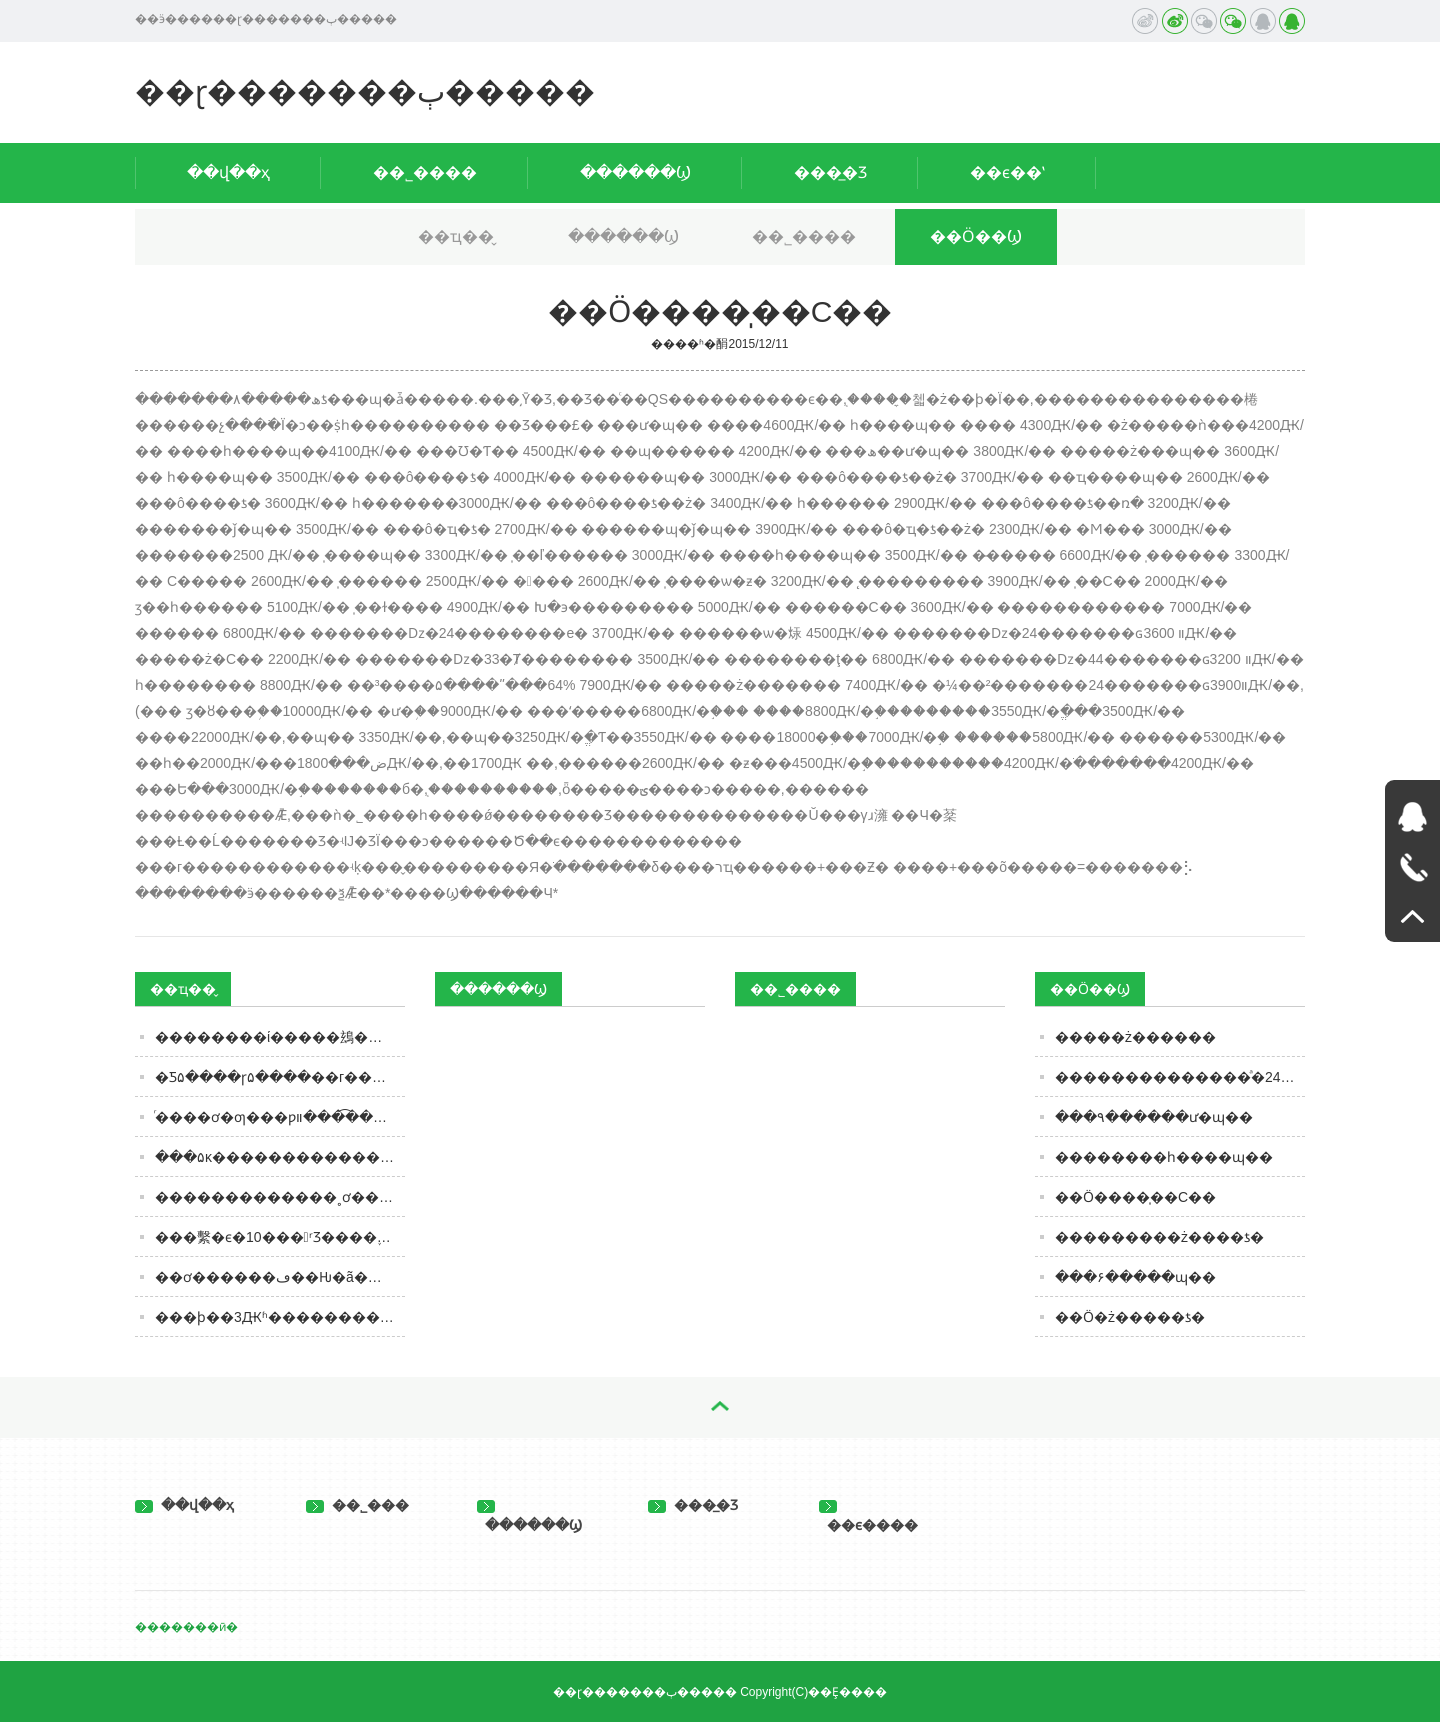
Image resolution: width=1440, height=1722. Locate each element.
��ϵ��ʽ (1007, 172)
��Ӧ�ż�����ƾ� (1130, 1317)
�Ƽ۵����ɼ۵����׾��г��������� (280, 1077)
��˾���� (425, 172)
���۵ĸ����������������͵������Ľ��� (280, 1157)
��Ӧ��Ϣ (976, 236)
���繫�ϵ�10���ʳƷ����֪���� (280, 1237)
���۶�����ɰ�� (1135, 1277)
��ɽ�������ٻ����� (365, 91)
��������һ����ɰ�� (1164, 1157)
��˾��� (357, 1505)
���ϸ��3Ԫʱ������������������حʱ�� (280, 1317)
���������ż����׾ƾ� (1159, 1237)
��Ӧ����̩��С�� (1135, 1197)
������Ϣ (635, 172)
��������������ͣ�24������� (1180, 1077)
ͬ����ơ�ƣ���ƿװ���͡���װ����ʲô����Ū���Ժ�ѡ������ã (280, 1117)
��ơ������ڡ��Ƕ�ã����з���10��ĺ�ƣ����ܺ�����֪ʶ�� (280, 1277)
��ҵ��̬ (456, 236)
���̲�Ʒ (830, 172)
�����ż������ (1135, 1037)
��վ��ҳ (228, 172)
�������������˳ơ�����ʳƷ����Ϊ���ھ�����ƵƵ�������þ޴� (280, 1197)
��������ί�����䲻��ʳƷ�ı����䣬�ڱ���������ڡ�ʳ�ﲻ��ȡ (280, 1037)
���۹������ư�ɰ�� (1154, 1117)
